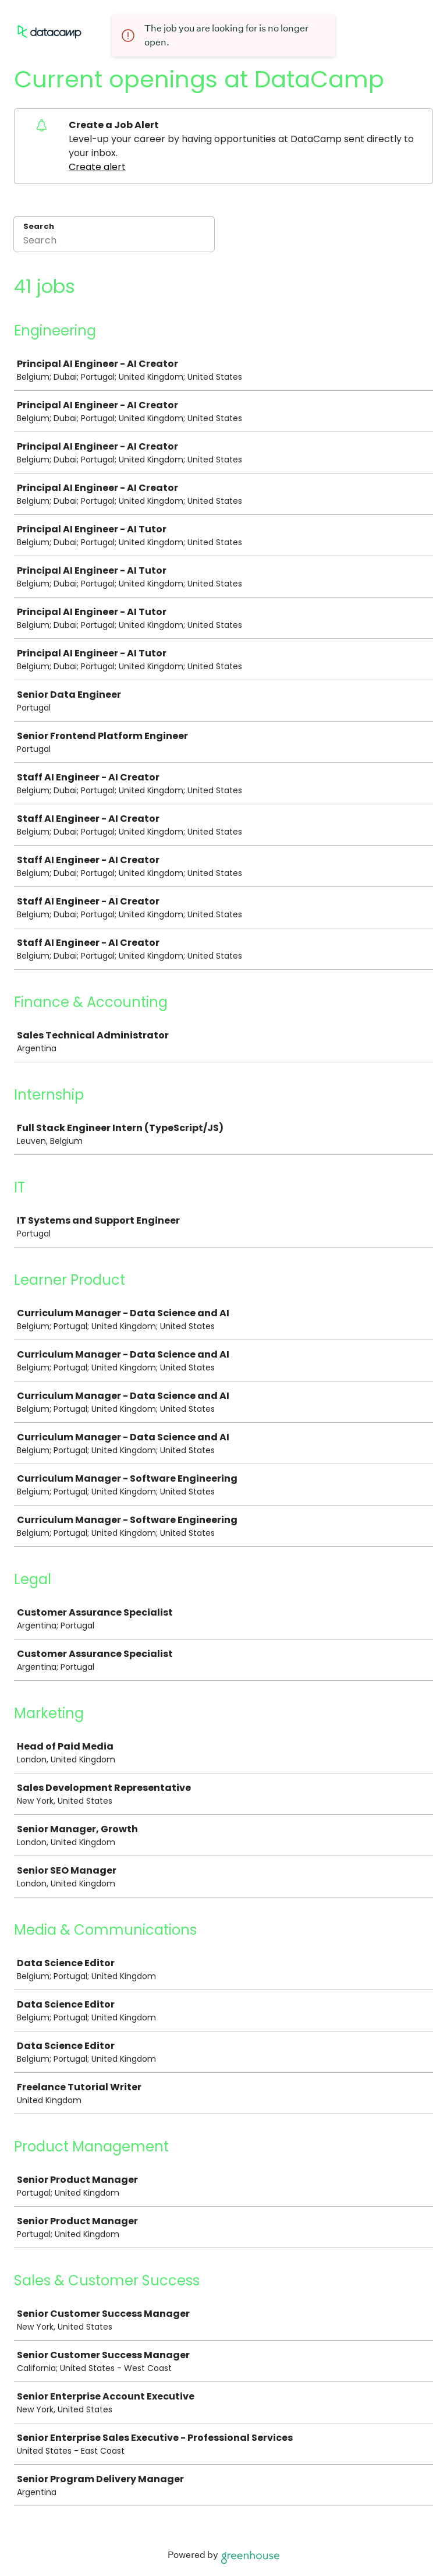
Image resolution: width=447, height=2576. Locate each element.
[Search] (114, 242)
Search (38, 226)
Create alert (97, 167)
